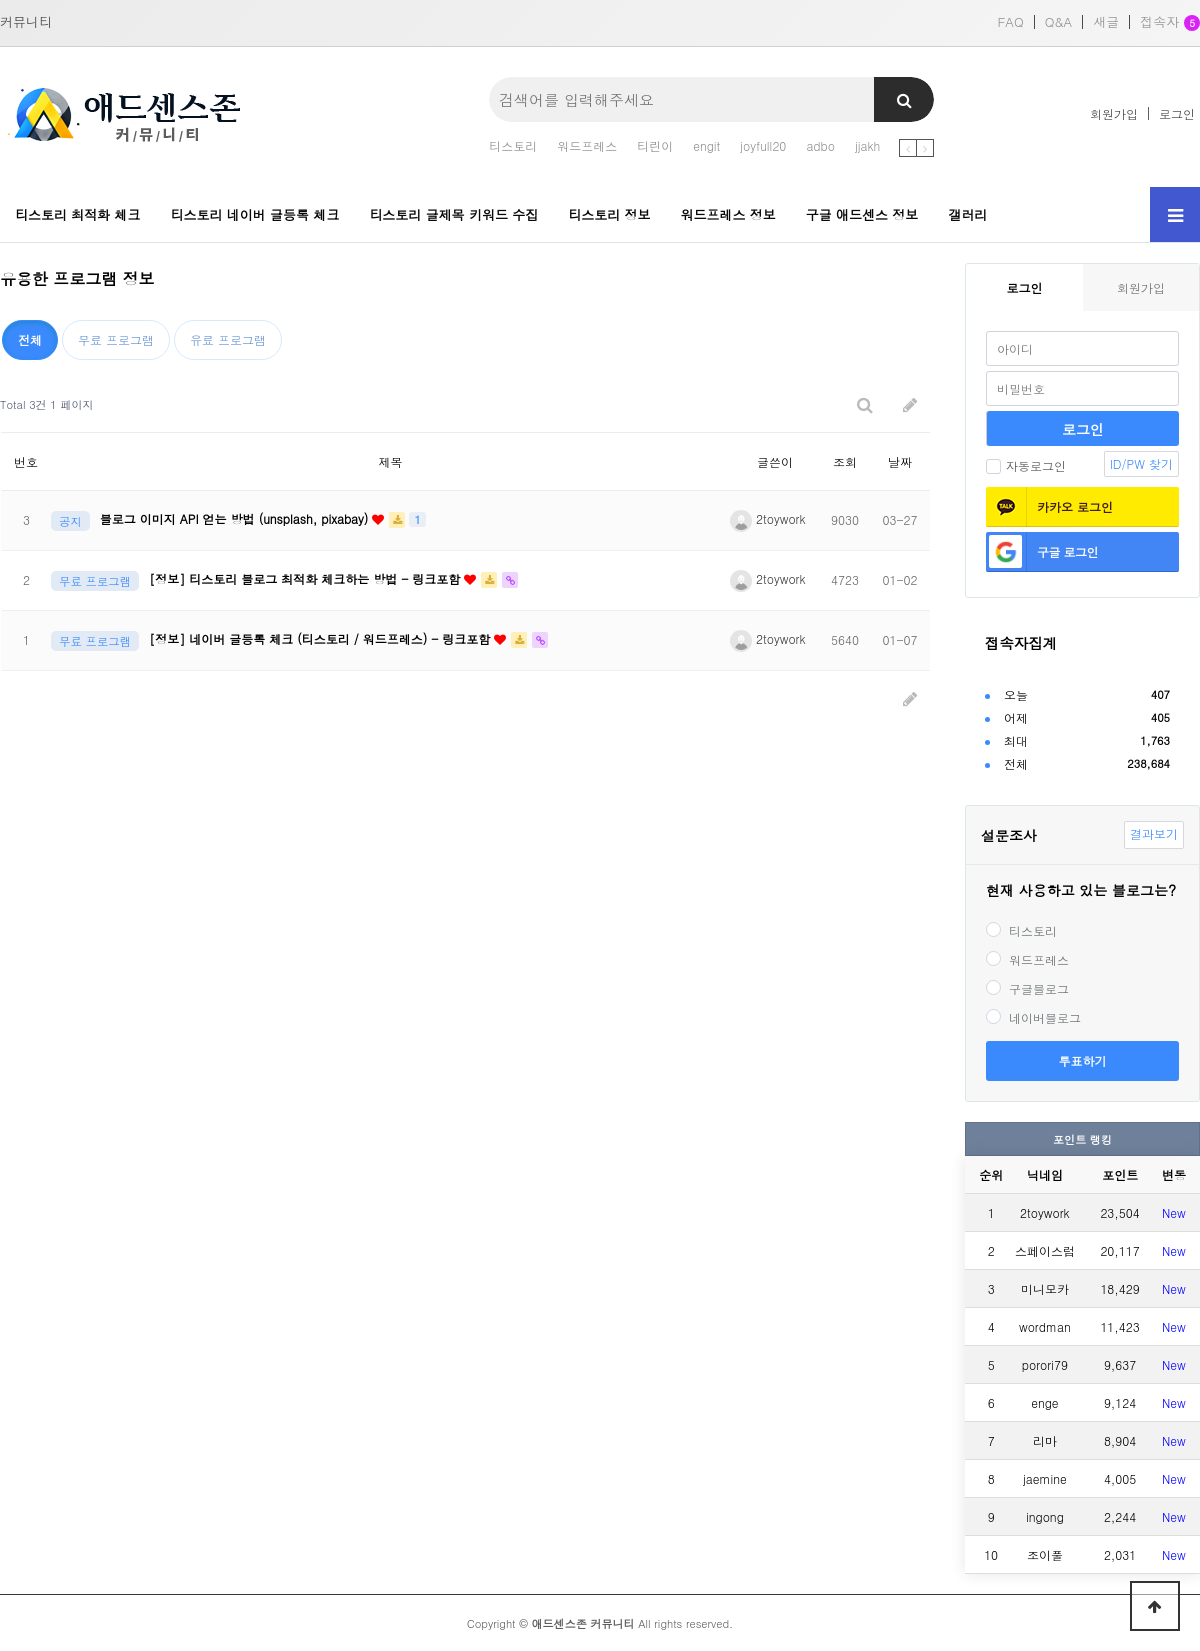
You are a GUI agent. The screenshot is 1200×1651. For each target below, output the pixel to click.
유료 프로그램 (228, 339)
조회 (845, 461)
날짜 (900, 461)
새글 (1106, 22)
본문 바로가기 (0, 0)
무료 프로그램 (116, 339)
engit (706, 145)
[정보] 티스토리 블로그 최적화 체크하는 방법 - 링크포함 (306, 578)
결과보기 (1154, 833)
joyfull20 (763, 145)
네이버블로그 (1033, 1017)
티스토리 (513, 145)
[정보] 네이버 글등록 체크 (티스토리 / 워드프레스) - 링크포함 (321, 638)
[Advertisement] (450, 791)
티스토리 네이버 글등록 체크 (255, 214)
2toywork (768, 518)
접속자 (1170, 23)
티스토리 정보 (609, 214)
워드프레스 (587, 145)
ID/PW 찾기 (1141, 463)
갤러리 (967, 214)
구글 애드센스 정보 (862, 214)
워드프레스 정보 (727, 214)
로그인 (1177, 113)
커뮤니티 (26, 22)
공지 (70, 521)
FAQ (1010, 22)
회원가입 (1114, 113)
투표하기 (1083, 1060)
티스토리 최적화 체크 (78, 214)
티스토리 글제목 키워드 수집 (453, 214)
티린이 (655, 145)
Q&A (1059, 22)
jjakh (867, 145)
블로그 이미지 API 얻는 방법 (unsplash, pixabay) (236, 518)
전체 (30, 339)
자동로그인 (1026, 465)
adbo (820, 145)
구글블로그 (1027, 988)
